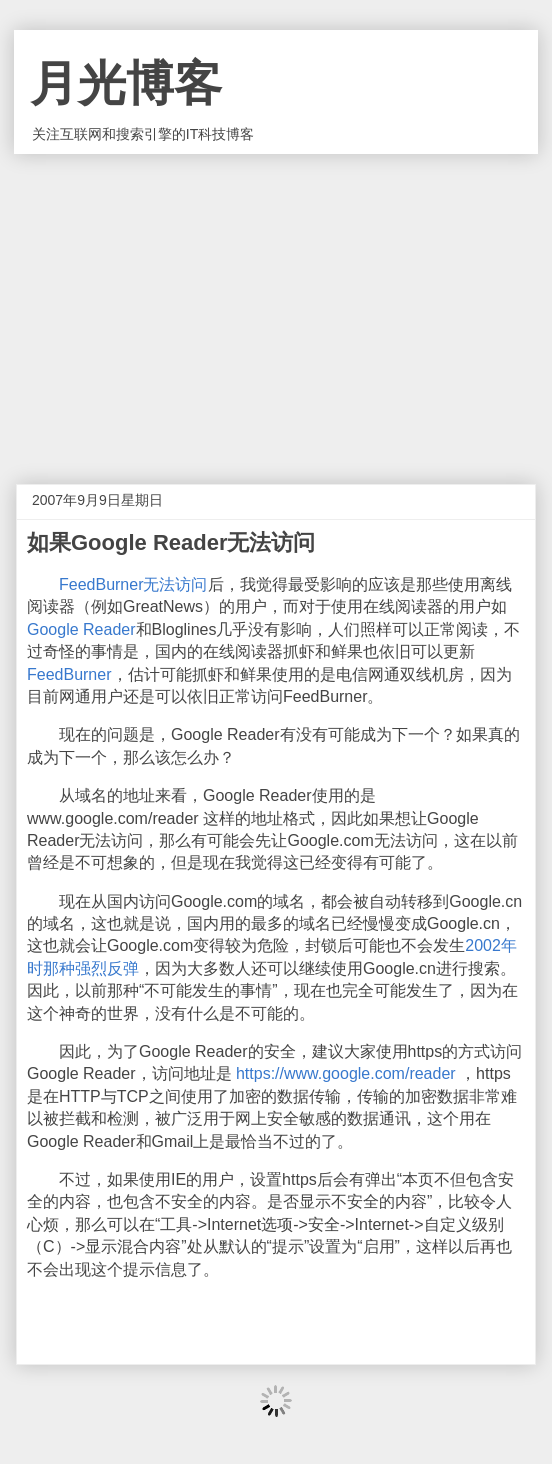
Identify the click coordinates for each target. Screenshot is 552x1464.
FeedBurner (69, 674)
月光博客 (126, 83)
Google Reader (81, 629)
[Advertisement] (276, 304)
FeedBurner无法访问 (133, 584)
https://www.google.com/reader (346, 1073)
